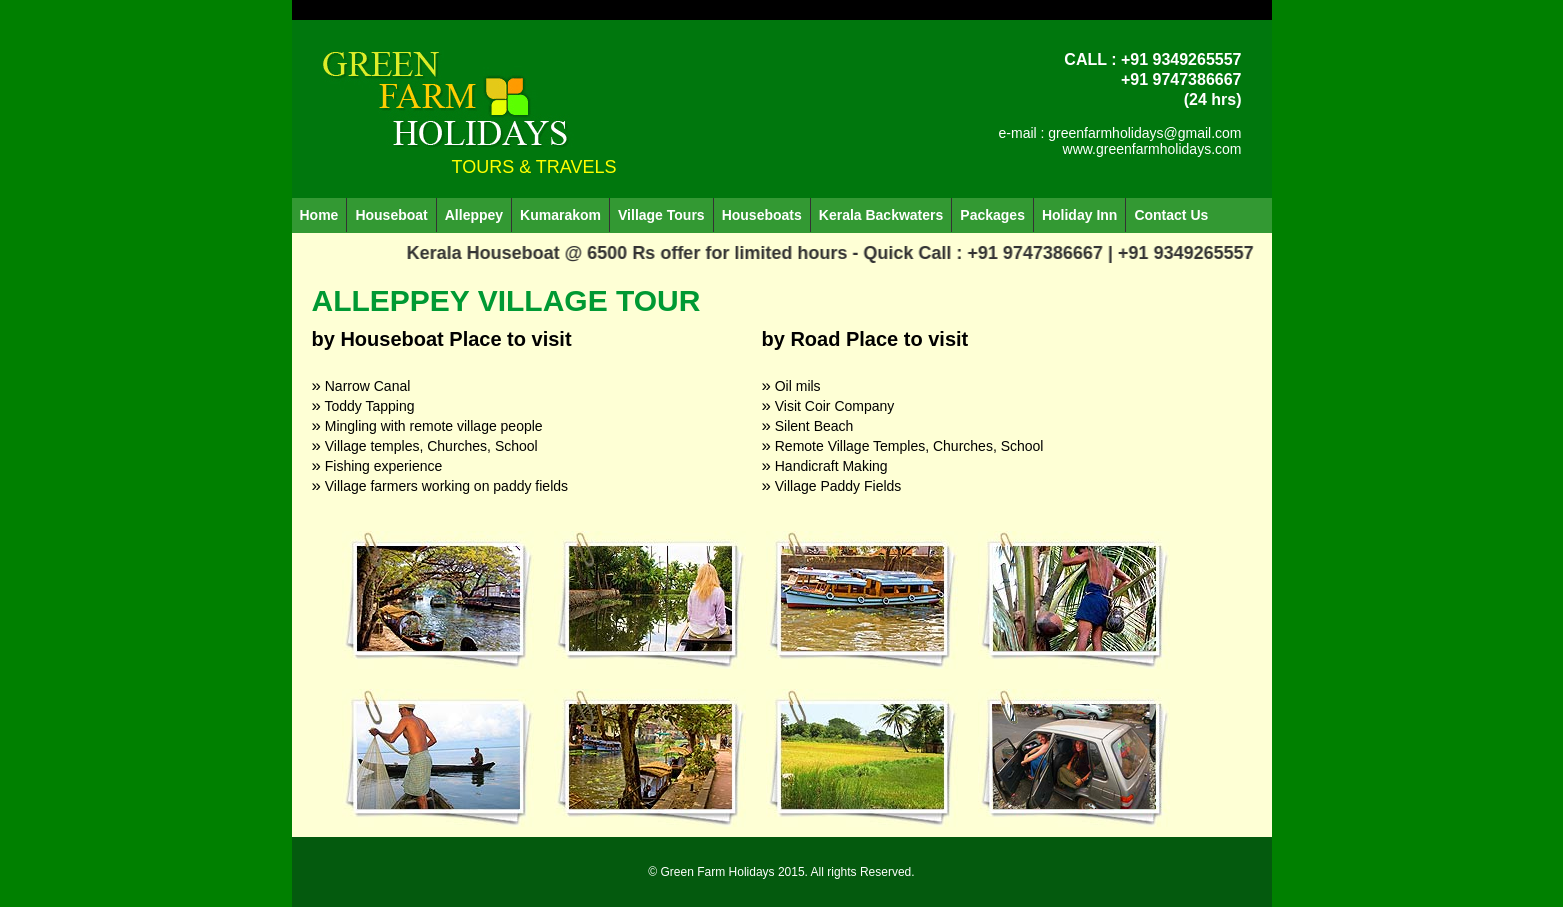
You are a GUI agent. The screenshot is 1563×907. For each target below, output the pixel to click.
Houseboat (391, 215)
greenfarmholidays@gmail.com (1144, 133)
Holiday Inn (1079, 215)
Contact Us (1171, 215)
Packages (992, 215)
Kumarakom (560, 215)
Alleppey (474, 215)
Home (319, 215)
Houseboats (762, 215)
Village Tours (661, 215)
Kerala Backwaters (881, 215)
